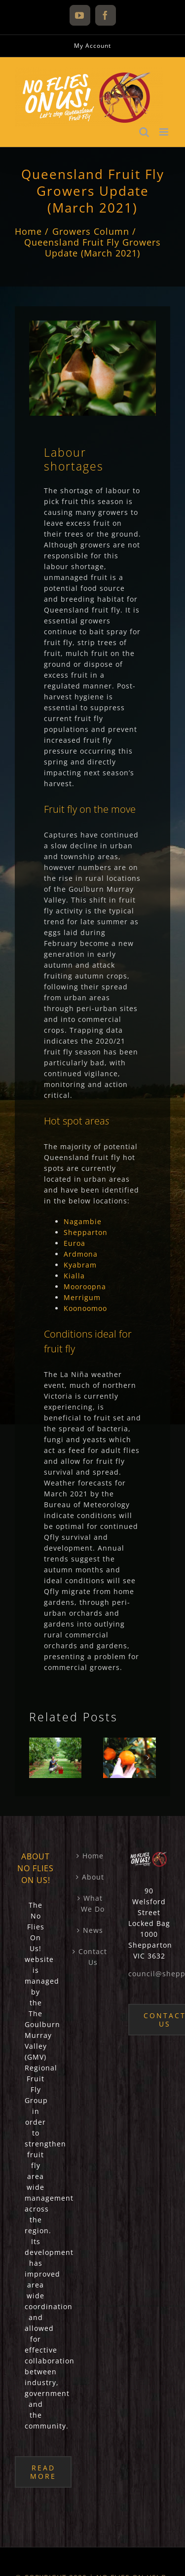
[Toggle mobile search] (144, 132)
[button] (36, 1757)
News (93, 1930)
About (93, 1877)
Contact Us (92, 1957)
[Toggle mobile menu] (164, 132)
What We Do (93, 1903)
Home (93, 1855)
